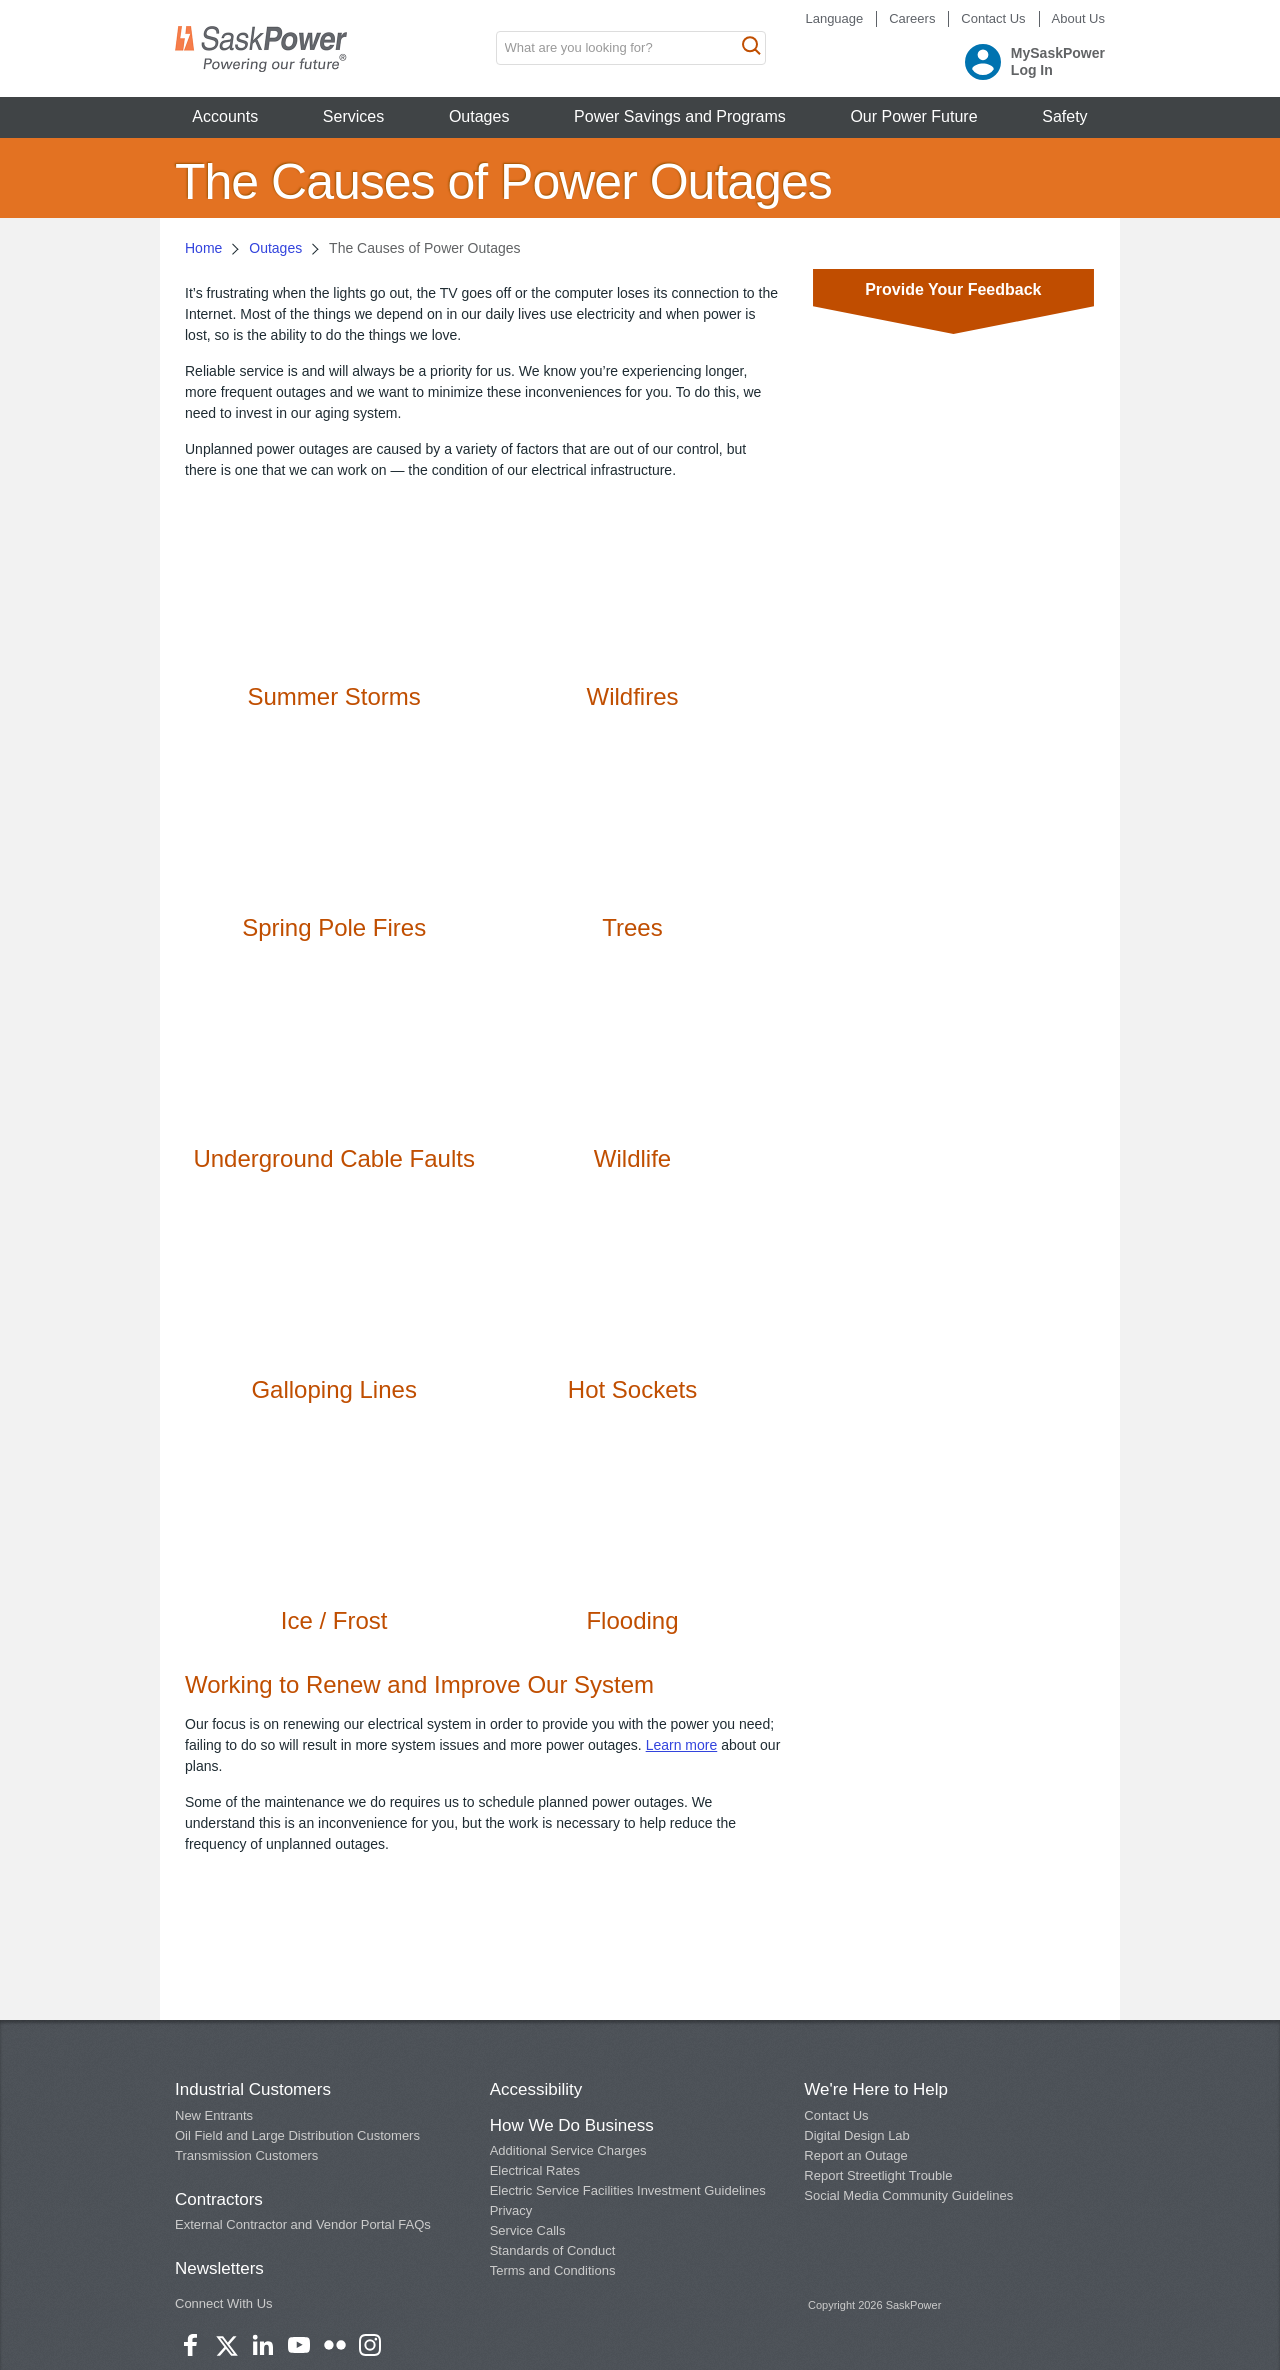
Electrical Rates (535, 2170)
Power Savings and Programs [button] (680, 116)
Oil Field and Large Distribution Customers (297, 2135)
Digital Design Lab (857, 2135)
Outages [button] (479, 116)
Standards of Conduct (553, 2250)
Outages (275, 248)
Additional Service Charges (568, 2150)
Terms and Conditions (553, 2270)
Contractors (219, 2199)
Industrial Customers (253, 2089)
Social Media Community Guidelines (908, 2195)
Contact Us (993, 18)
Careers (912, 18)
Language (834, 18)
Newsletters (219, 2268)
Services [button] (353, 116)
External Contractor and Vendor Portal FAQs (303, 2224)
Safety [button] (1064, 116)
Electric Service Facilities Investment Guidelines (628, 2190)
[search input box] (631, 48)
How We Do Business (572, 2125)
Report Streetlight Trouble (878, 2175)
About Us (1078, 18)
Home (203, 248)
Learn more (682, 1745)
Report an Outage (855, 2155)
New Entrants (214, 2115)
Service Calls (528, 2230)
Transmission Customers (246, 2155)
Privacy (511, 2210)
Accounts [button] (225, 116)
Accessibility (536, 2089)
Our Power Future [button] (913, 116)
